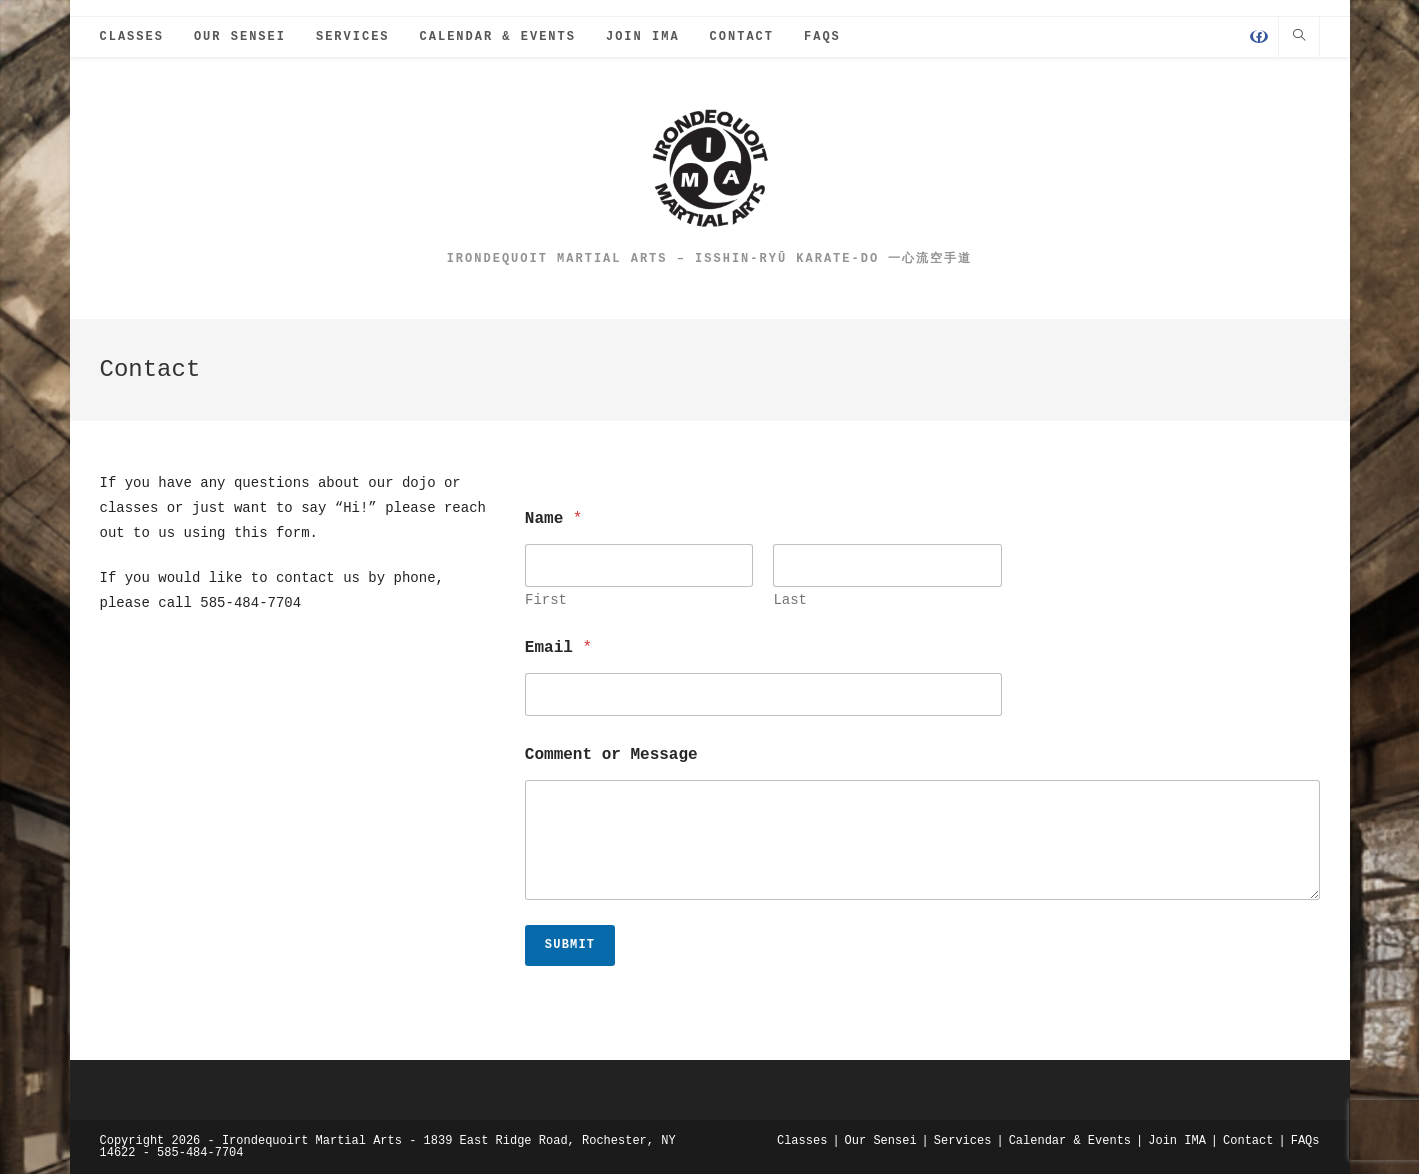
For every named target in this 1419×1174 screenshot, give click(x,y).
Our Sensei (881, 1140)
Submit (570, 944)
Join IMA (1177, 1140)
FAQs (1305, 1140)
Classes (802, 1140)
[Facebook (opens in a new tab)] (1259, 39)
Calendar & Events (1070, 1140)
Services (963, 1140)
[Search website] (1299, 38)
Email (558, 648)
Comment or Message (611, 755)
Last (790, 600)
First (546, 600)
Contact (1248, 1140)
